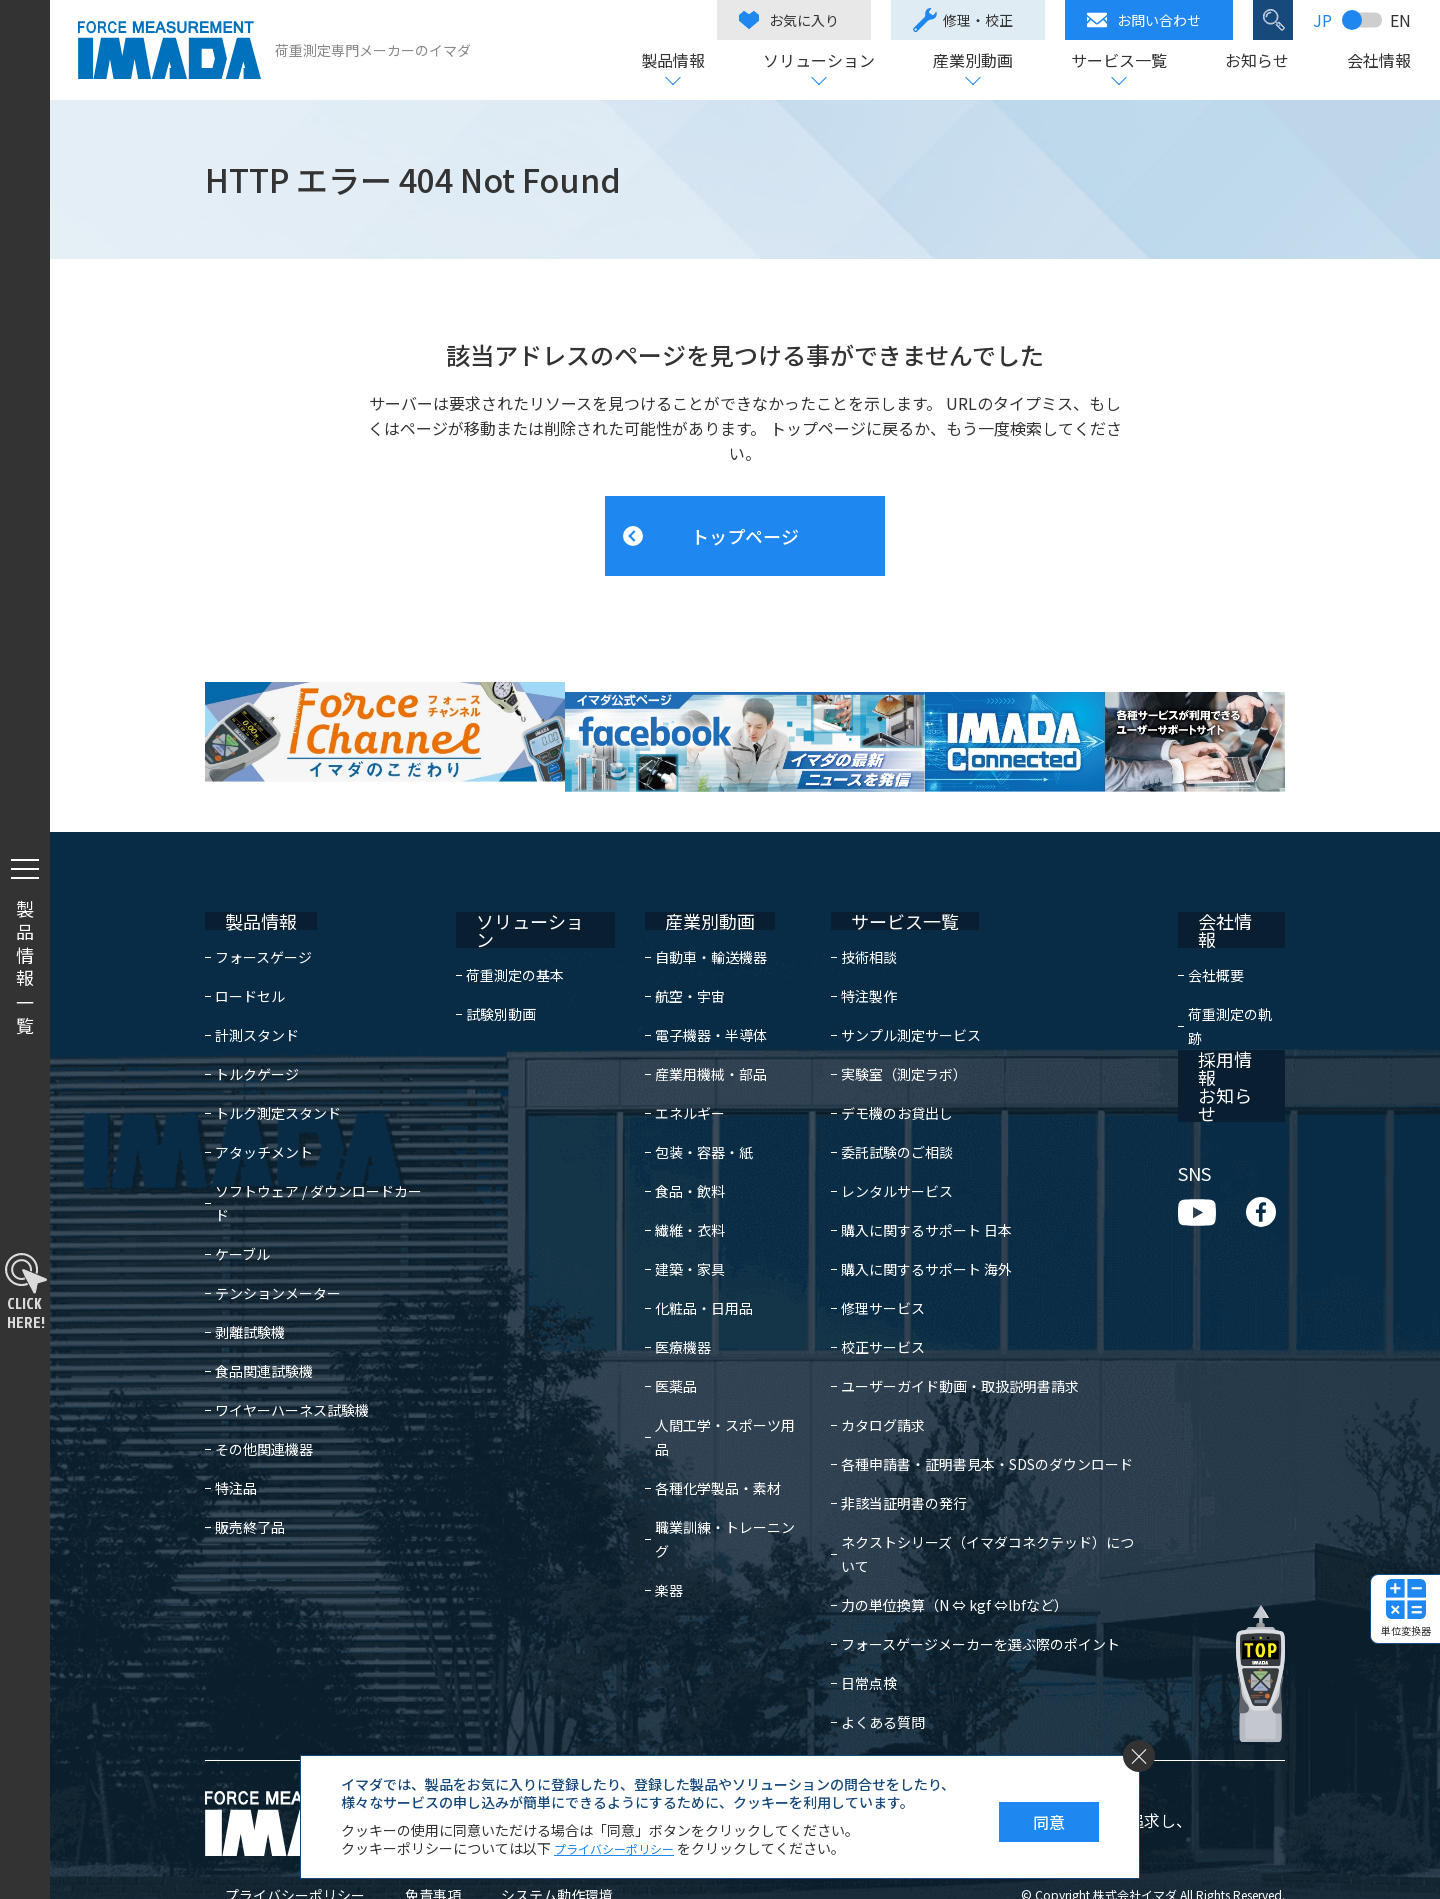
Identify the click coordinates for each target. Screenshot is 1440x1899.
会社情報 (1378, 62)
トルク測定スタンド (278, 1074)
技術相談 (854, 918)
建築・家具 (667, 1230)
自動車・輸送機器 (688, 918)
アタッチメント (264, 1113)
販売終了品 (250, 1464)
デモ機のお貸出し (882, 1074)
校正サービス (868, 1308)
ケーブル (242, 1191)
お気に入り (788, 20)
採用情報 (1213, 1001)
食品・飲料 (667, 1152)
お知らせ (1256, 62)
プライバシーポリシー (275, 1832)
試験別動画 (511, 957)
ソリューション (818, 62)
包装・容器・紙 (681, 1113)
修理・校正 (962, 20)
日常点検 (854, 1620)
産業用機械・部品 (688, 1035)
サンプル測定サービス (896, 996)
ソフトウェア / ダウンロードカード (325, 1152)
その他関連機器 (264, 1386)
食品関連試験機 (264, 1308)
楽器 (646, 1503)
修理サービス (868, 1269)
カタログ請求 (868, 1386)
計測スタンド (257, 996)
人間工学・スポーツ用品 (709, 1386)
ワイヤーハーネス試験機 (292, 1347)
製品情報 (672, 62)
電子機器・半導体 (688, 996)
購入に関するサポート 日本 (911, 1191)
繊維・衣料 (667, 1191)
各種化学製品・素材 (695, 1425)
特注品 (236, 1425)
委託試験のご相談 (882, 1113)
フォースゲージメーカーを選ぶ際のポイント (965, 1581)
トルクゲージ (257, 1035)
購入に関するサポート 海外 (911, 1230)
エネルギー (667, 1074)
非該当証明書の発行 (889, 1464)
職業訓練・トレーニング (709, 1464)
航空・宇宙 (667, 957)
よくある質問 (868, 1659)
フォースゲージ (263, 918)
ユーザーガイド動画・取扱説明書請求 (945, 1347)
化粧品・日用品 (681, 1269)
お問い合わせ (1143, 20)
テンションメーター (278, 1230)
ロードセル (250, 957)
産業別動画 (972, 62)
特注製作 (854, 957)
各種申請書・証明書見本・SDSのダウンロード (972, 1425)
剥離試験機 (250, 1269)
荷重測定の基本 (525, 918)
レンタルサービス (882, 1152)
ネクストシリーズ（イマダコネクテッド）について (986, 1503)
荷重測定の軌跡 (1236, 957)
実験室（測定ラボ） (889, 1035)
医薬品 (653, 1347)
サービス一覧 (1118, 62)
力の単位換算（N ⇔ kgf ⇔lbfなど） (939, 1542)
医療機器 (660, 1308)
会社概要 (1215, 918)
